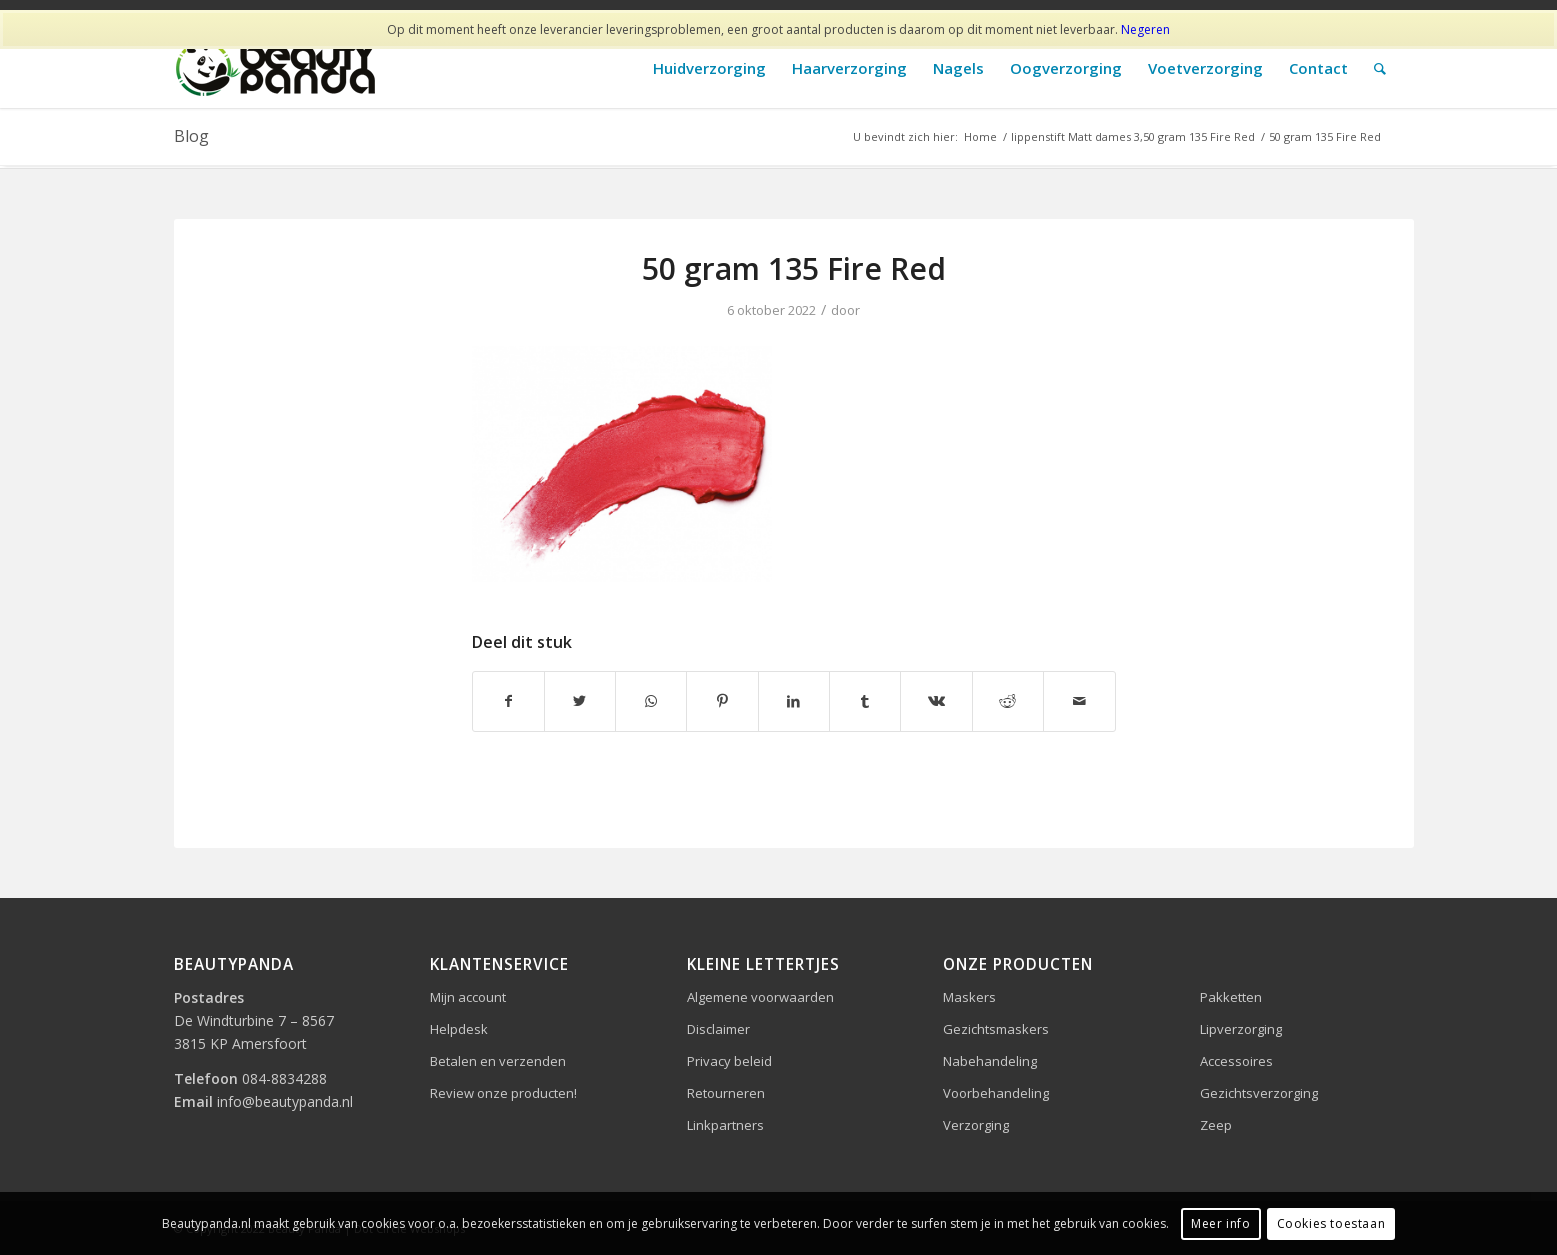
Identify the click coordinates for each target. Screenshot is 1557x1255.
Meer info (1220, 1223)
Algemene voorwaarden (760, 997)
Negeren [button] (1145, 29)
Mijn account (468, 997)
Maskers (969, 997)
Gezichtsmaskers (996, 1029)
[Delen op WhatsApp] (651, 701)
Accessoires (1236, 1061)
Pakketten (1231, 997)
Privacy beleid (729, 1061)
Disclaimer (718, 1029)
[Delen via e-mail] (1079, 701)
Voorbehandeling (996, 1093)
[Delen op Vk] (936, 701)
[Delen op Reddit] (1008, 701)
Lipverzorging (1241, 1029)
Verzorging (976, 1125)
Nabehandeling (990, 1061)
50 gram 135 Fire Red (794, 268)
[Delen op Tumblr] (865, 701)
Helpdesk (459, 1029)
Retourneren (726, 1093)
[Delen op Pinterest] (722, 701)
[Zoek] (1380, 68)
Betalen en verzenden (498, 1061)
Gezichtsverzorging (1259, 1093)
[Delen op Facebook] (508, 701)
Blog (191, 136)
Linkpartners (725, 1125)
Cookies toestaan (1331, 1223)
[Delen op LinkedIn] (794, 701)
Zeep (1216, 1125)
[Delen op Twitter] (580, 701)
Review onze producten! (503, 1093)
